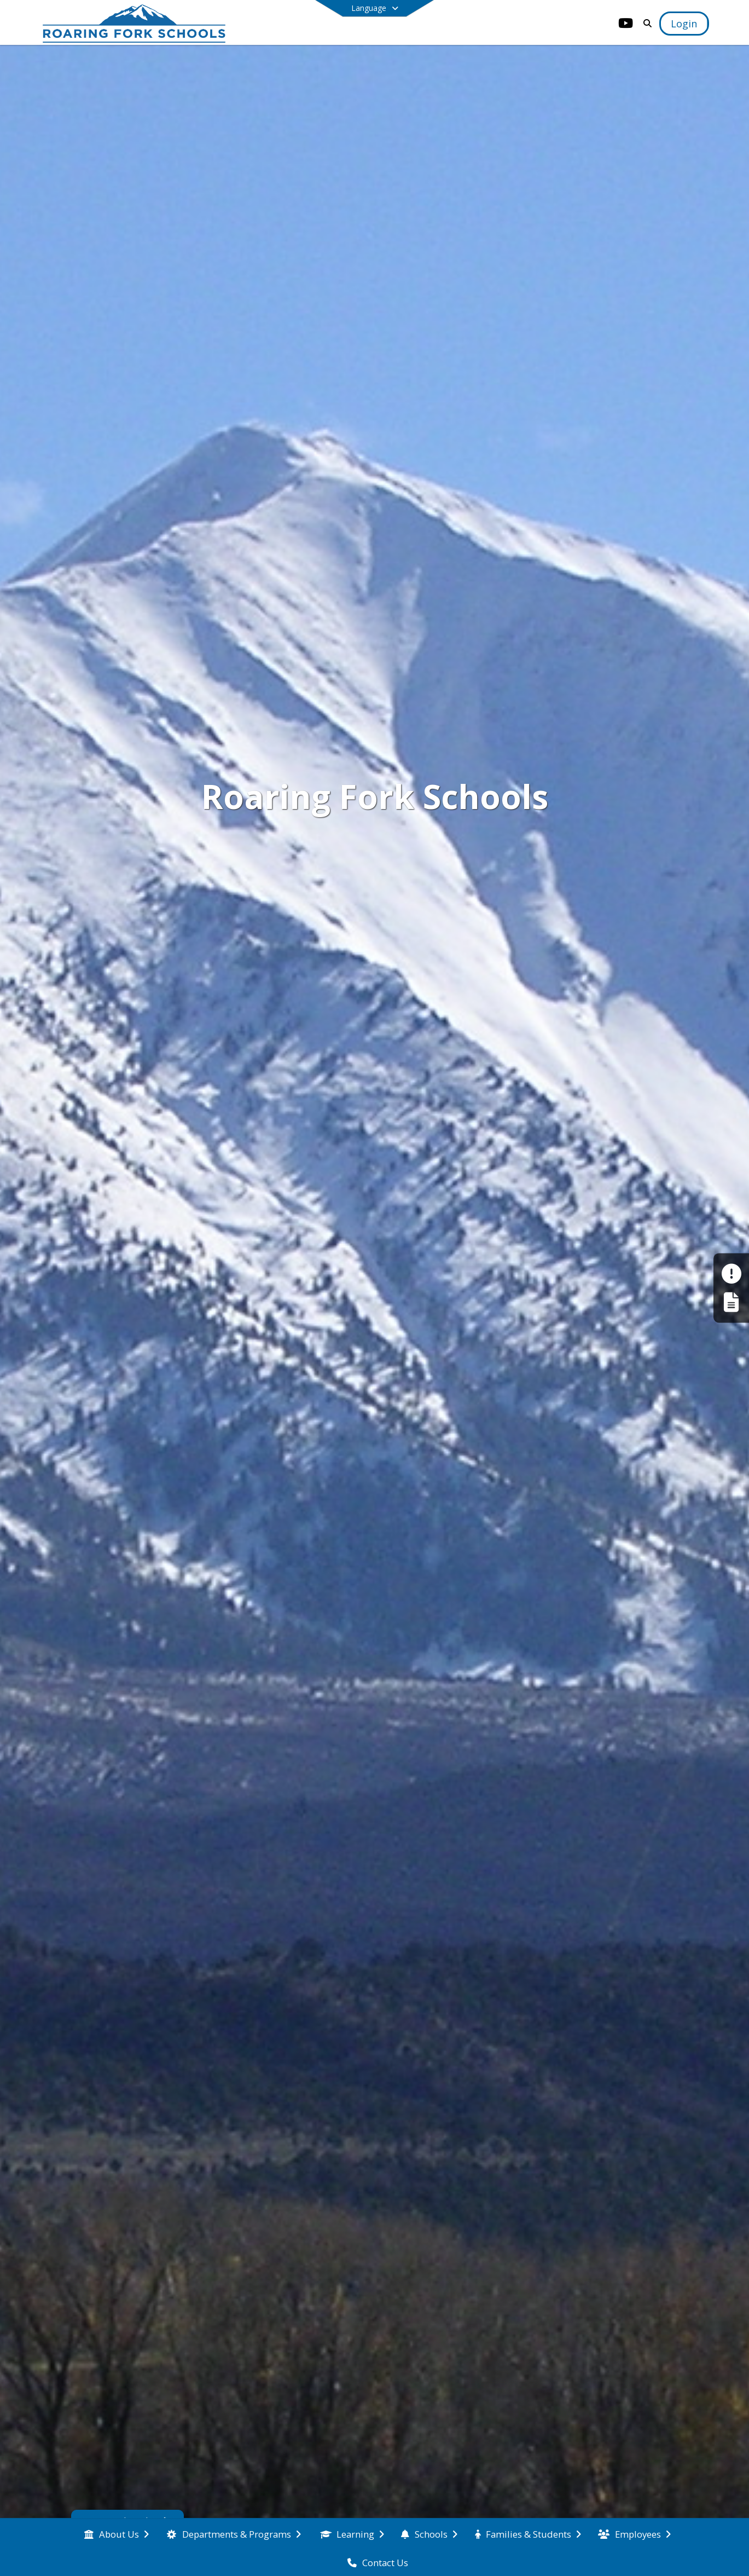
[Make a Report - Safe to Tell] (731, 1274)
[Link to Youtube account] (625, 25)
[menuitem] (116, 2533)
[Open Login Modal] (684, 23)
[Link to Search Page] (645, 23)
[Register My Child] (731, 1302)
